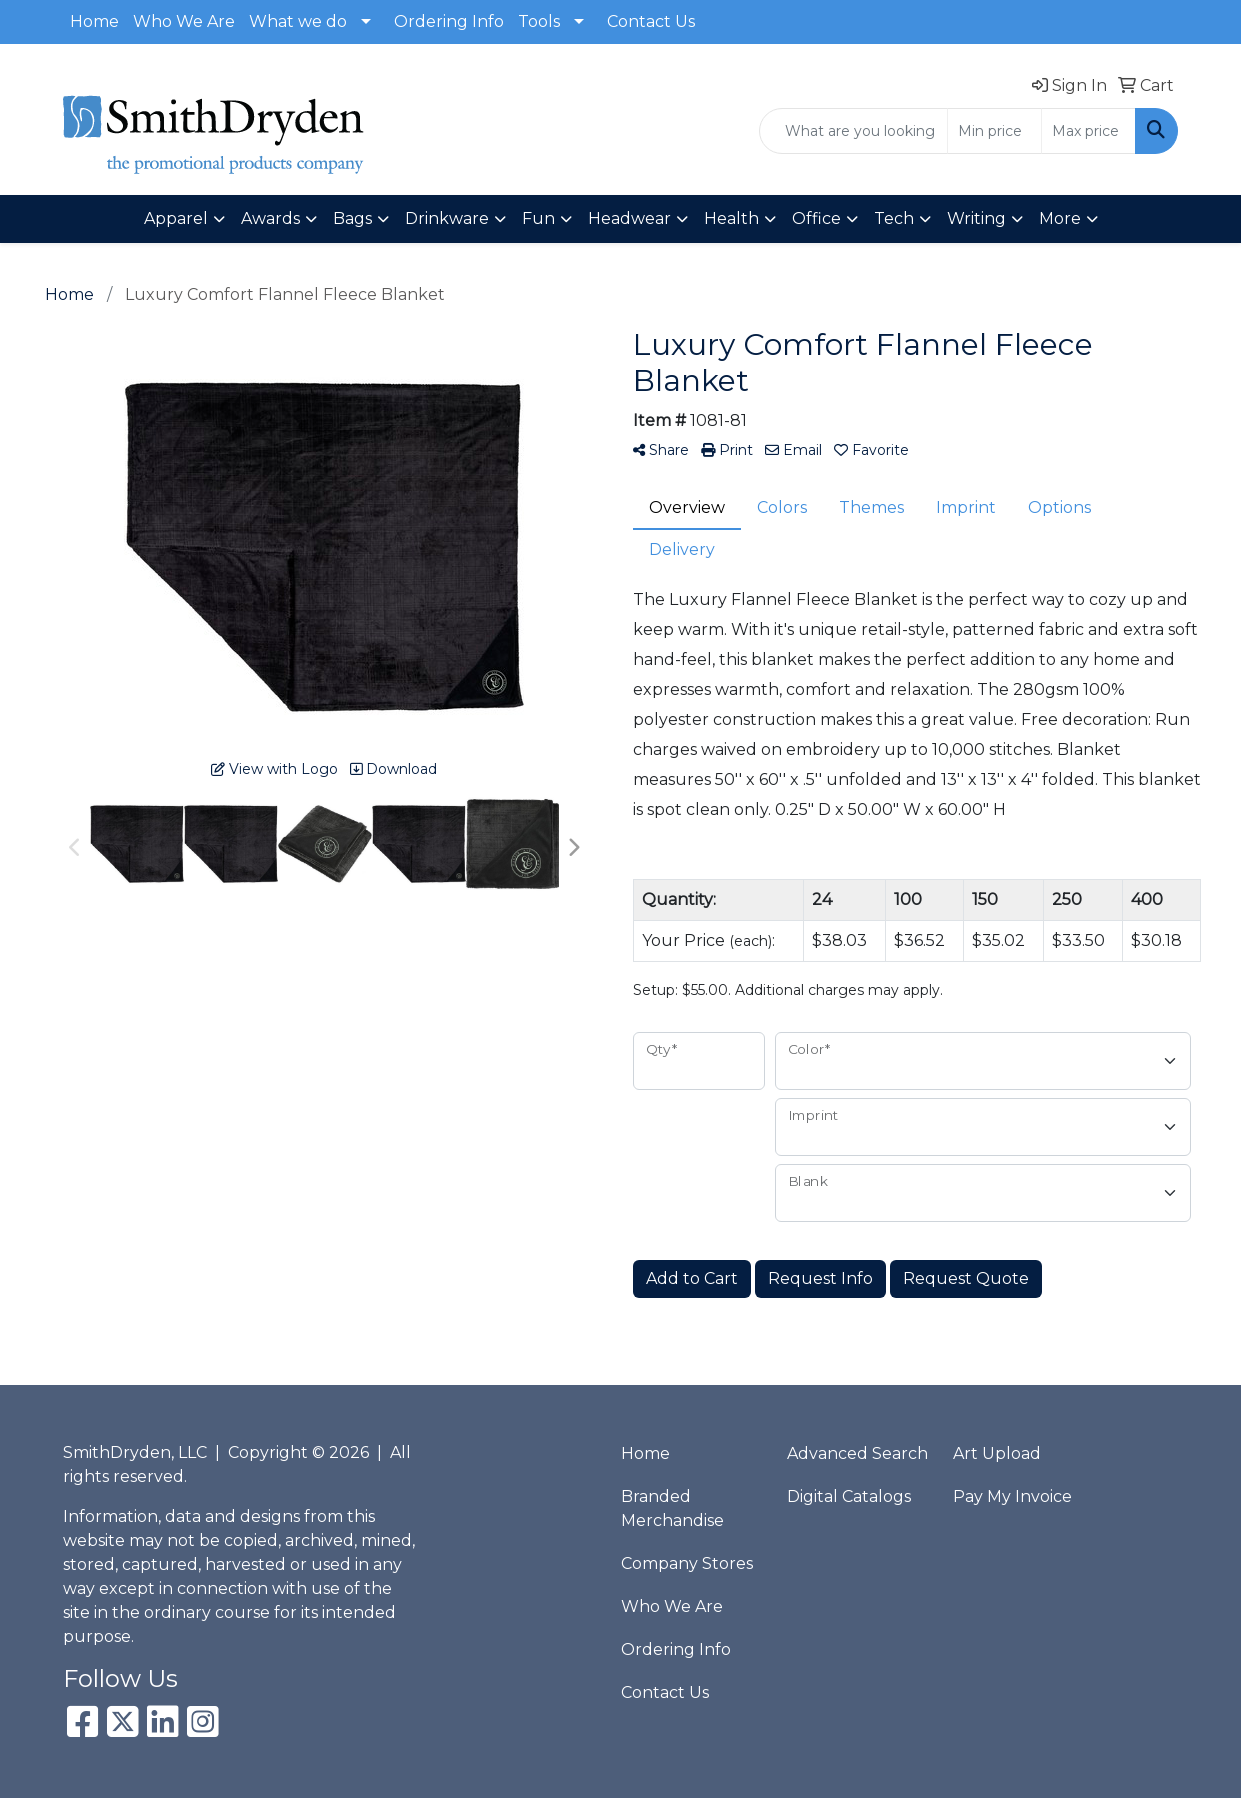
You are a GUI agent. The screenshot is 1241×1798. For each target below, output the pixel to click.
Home (94, 21)
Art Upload (997, 1453)
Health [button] (731, 218)
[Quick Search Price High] (1088, 131)
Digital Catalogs (849, 1496)
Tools (539, 21)
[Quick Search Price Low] (994, 131)
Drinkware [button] (447, 218)
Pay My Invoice (1012, 1496)
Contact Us (651, 21)
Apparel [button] (176, 218)
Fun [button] (538, 218)
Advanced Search (857, 1453)
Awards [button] (270, 218)
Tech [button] (894, 218)
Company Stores (687, 1563)
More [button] (1060, 218)
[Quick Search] (853, 131)
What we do (298, 21)
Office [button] (816, 218)
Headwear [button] (629, 218)
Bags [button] (352, 218)
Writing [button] (976, 218)
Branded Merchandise (672, 1508)
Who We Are (184, 21)
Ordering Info (449, 21)
